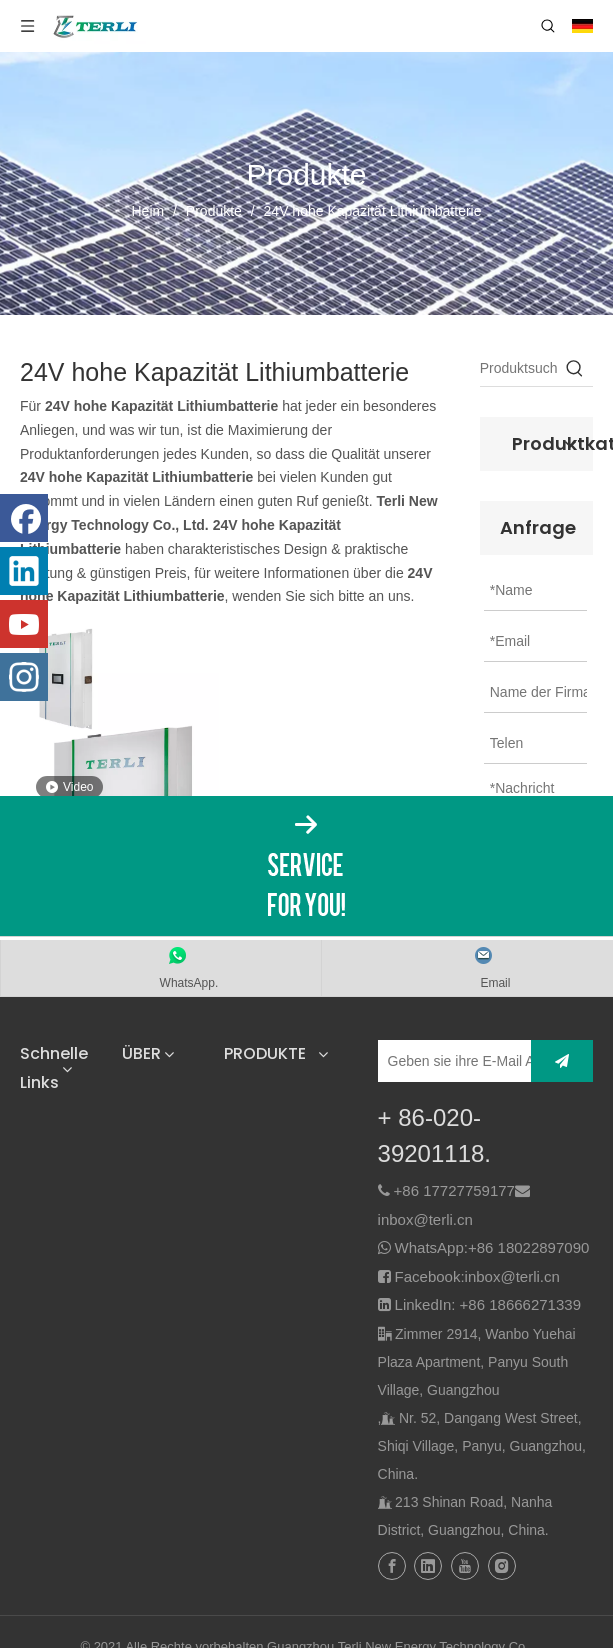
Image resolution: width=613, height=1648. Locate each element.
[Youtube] (24, 624)
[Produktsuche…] (518, 368)
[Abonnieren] (562, 1061)
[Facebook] (24, 518)
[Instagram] (24, 677)
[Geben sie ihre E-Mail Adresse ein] (465, 1061)
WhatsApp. (189, 983)
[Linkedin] (24, 571)
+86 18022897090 (528, 1247)
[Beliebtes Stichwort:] (575, 368)
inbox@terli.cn (425, 1219)
